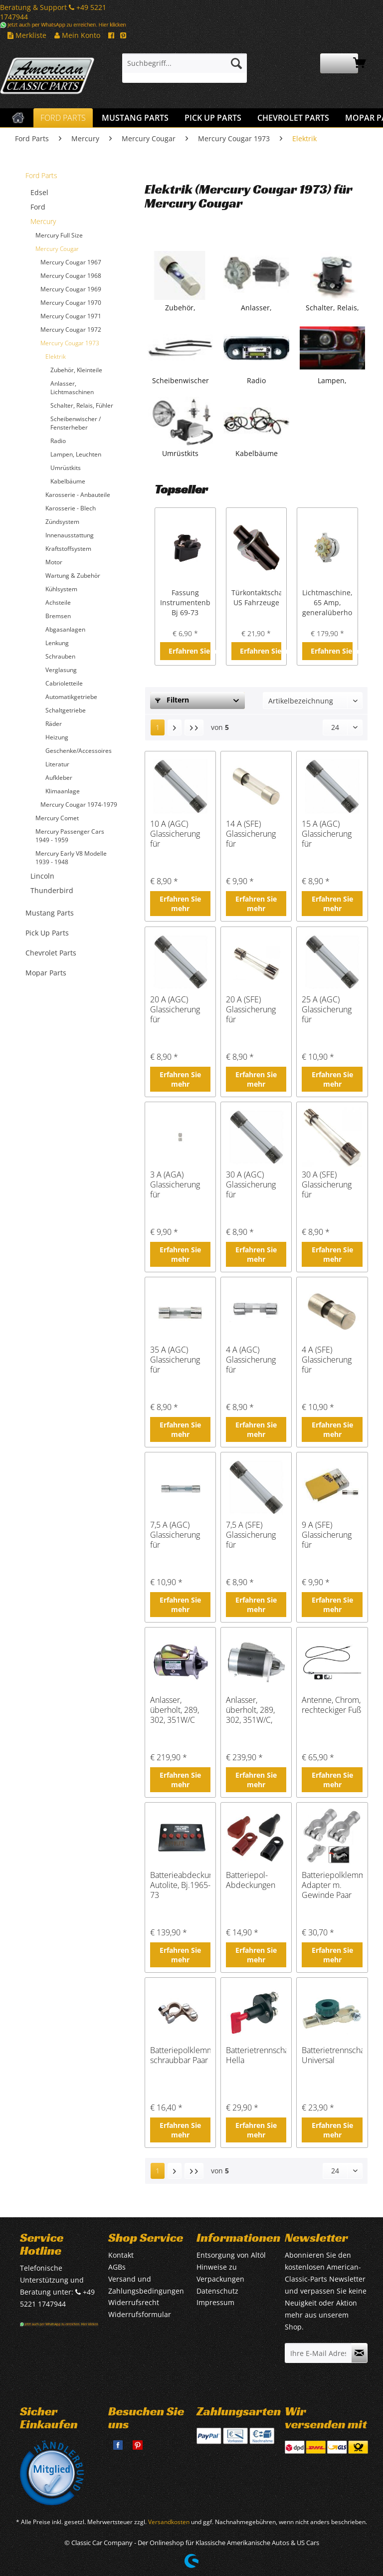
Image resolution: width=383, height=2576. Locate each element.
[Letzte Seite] (194, 727)
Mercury (43, 221)
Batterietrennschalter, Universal (332, 2055)
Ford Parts (41, 175)
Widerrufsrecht (133, 2302)
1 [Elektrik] (158, 727)
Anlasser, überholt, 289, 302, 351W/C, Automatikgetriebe (256, 1710)
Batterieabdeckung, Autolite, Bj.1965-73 (180, 1885)
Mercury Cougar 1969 (70, 289)
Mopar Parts (45, 972)
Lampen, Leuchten (75, 454)
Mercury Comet (57, 818)
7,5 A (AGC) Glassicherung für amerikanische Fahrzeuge (175, 1535)
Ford (37, 207)
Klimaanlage (62, 791)
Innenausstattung (69, 535)
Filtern (172, 699)
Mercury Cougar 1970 (70, 302)
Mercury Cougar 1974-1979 (78, 804)
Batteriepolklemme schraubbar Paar (180, 2055)
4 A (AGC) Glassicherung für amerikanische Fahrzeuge (251, 1360)
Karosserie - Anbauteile (77, 494)
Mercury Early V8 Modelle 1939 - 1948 (71, 857)
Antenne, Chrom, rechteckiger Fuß (331, 1705)
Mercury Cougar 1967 (70, 262)
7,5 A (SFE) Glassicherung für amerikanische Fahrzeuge (251, 1535)
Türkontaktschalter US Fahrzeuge (256, 597)
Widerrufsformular (139, 2314)
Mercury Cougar (57, 248)
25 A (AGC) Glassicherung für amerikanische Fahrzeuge (327, 1009)
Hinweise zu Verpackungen (220, 2273)
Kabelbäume (67, 481)
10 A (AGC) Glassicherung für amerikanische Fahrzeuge (175, 834)
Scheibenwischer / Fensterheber (75, 423)
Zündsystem (62, 521)
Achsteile (58, 602)
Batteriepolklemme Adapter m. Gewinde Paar (332, 1885)
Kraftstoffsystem (68, 548)
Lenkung (57, 643)
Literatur (57, 764)
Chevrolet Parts (50, 952)
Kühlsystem (61, 589)
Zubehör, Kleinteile (76, 370)
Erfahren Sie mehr (189, 651)
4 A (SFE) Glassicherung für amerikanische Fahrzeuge (327, 1360)
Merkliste (26, 35)
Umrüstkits (65, 468)
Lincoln (42, 876)
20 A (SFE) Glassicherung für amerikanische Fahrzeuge (251, 1009)
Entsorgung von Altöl (231, 2255)
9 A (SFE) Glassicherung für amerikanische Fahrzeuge (327, 1535)
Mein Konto (77, 35)
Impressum (215, 2302)
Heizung (56, 737)
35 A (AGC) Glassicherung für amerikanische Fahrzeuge (175, 1360)
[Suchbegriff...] (184, 63)
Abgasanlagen (65, 629)
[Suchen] (236, 63)
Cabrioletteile (64, 683)
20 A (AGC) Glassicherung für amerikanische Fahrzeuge (175, 1009)
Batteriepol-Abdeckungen (250, 1880)
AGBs (117, 2267)
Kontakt (121, 2255)
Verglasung (61, 670)
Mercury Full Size (59, 235)
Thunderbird (51, 890)
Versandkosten (169, 2522)
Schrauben (60, 656)
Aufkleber (58, 777)
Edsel (39, 192)
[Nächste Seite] (175, 727)
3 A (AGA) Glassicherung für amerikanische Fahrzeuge (175, 1184)
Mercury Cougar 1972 (70, 329)
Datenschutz (217, 2291)
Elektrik (55, 356)
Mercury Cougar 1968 (70, 275)
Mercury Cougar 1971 (70, 316)
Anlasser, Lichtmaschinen (72, 387)
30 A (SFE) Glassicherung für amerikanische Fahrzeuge (327, 1184)
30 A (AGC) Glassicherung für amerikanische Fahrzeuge (251, 1184)
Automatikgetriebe (71, 697)
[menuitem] (184, 68)
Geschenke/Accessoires (78, 750)
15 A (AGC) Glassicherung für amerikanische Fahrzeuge (327, 834)
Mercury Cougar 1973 (69, 343)
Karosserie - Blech (70, 508)
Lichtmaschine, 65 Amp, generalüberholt (327, 602)
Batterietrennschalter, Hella (256, 2055)
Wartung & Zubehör (72, 575)
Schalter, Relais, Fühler (81, 405)
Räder (53, 723)
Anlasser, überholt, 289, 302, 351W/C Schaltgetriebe (175, 1710)
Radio (58, 441)
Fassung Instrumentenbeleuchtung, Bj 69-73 (185, 602)
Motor (53, 562)
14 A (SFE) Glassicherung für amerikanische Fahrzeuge (251, 834)
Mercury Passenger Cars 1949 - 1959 (69, 835)
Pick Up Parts (47, 932)
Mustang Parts (49, 913)
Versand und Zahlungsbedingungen (146, 2285)
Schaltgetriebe (65, 710)
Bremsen (58, 616)
